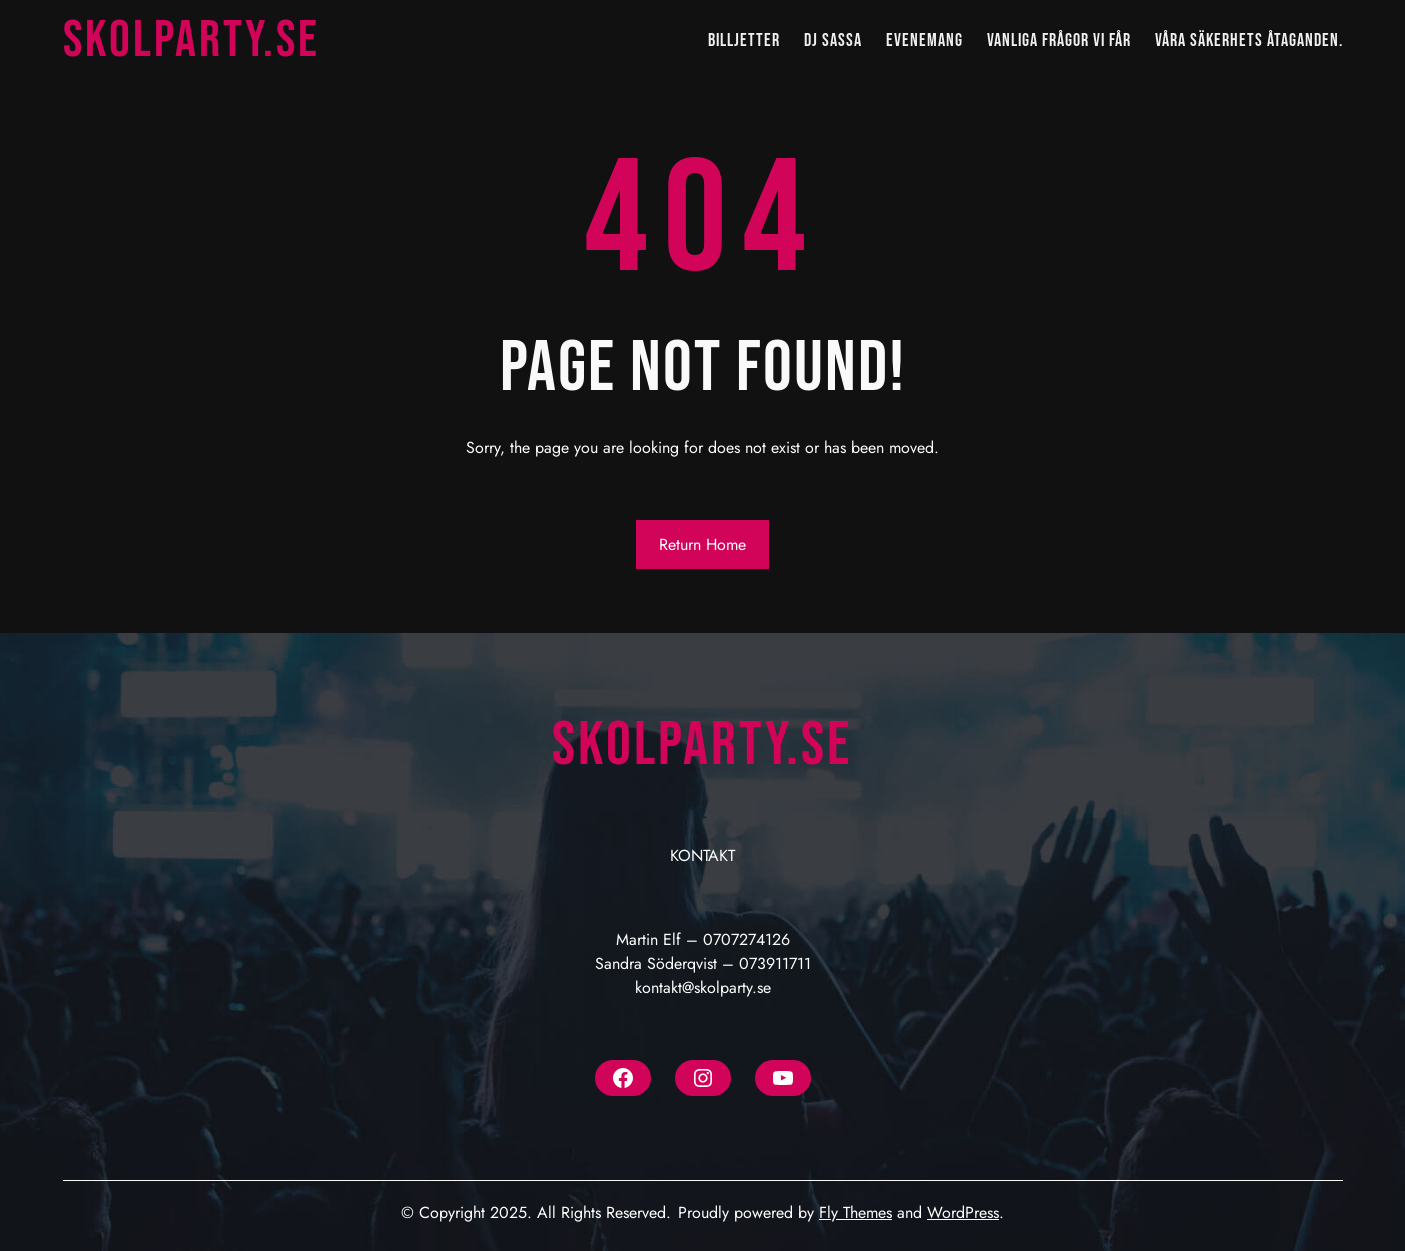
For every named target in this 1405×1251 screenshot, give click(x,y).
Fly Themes (855, 1212)
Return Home (702, 544)
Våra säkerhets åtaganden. (1249, 40)
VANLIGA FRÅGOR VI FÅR (1059, 40)
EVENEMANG (924, 40)
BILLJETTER (744, 40)
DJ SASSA (833, 40)
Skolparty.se (191, 40)
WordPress (963, 1212)
